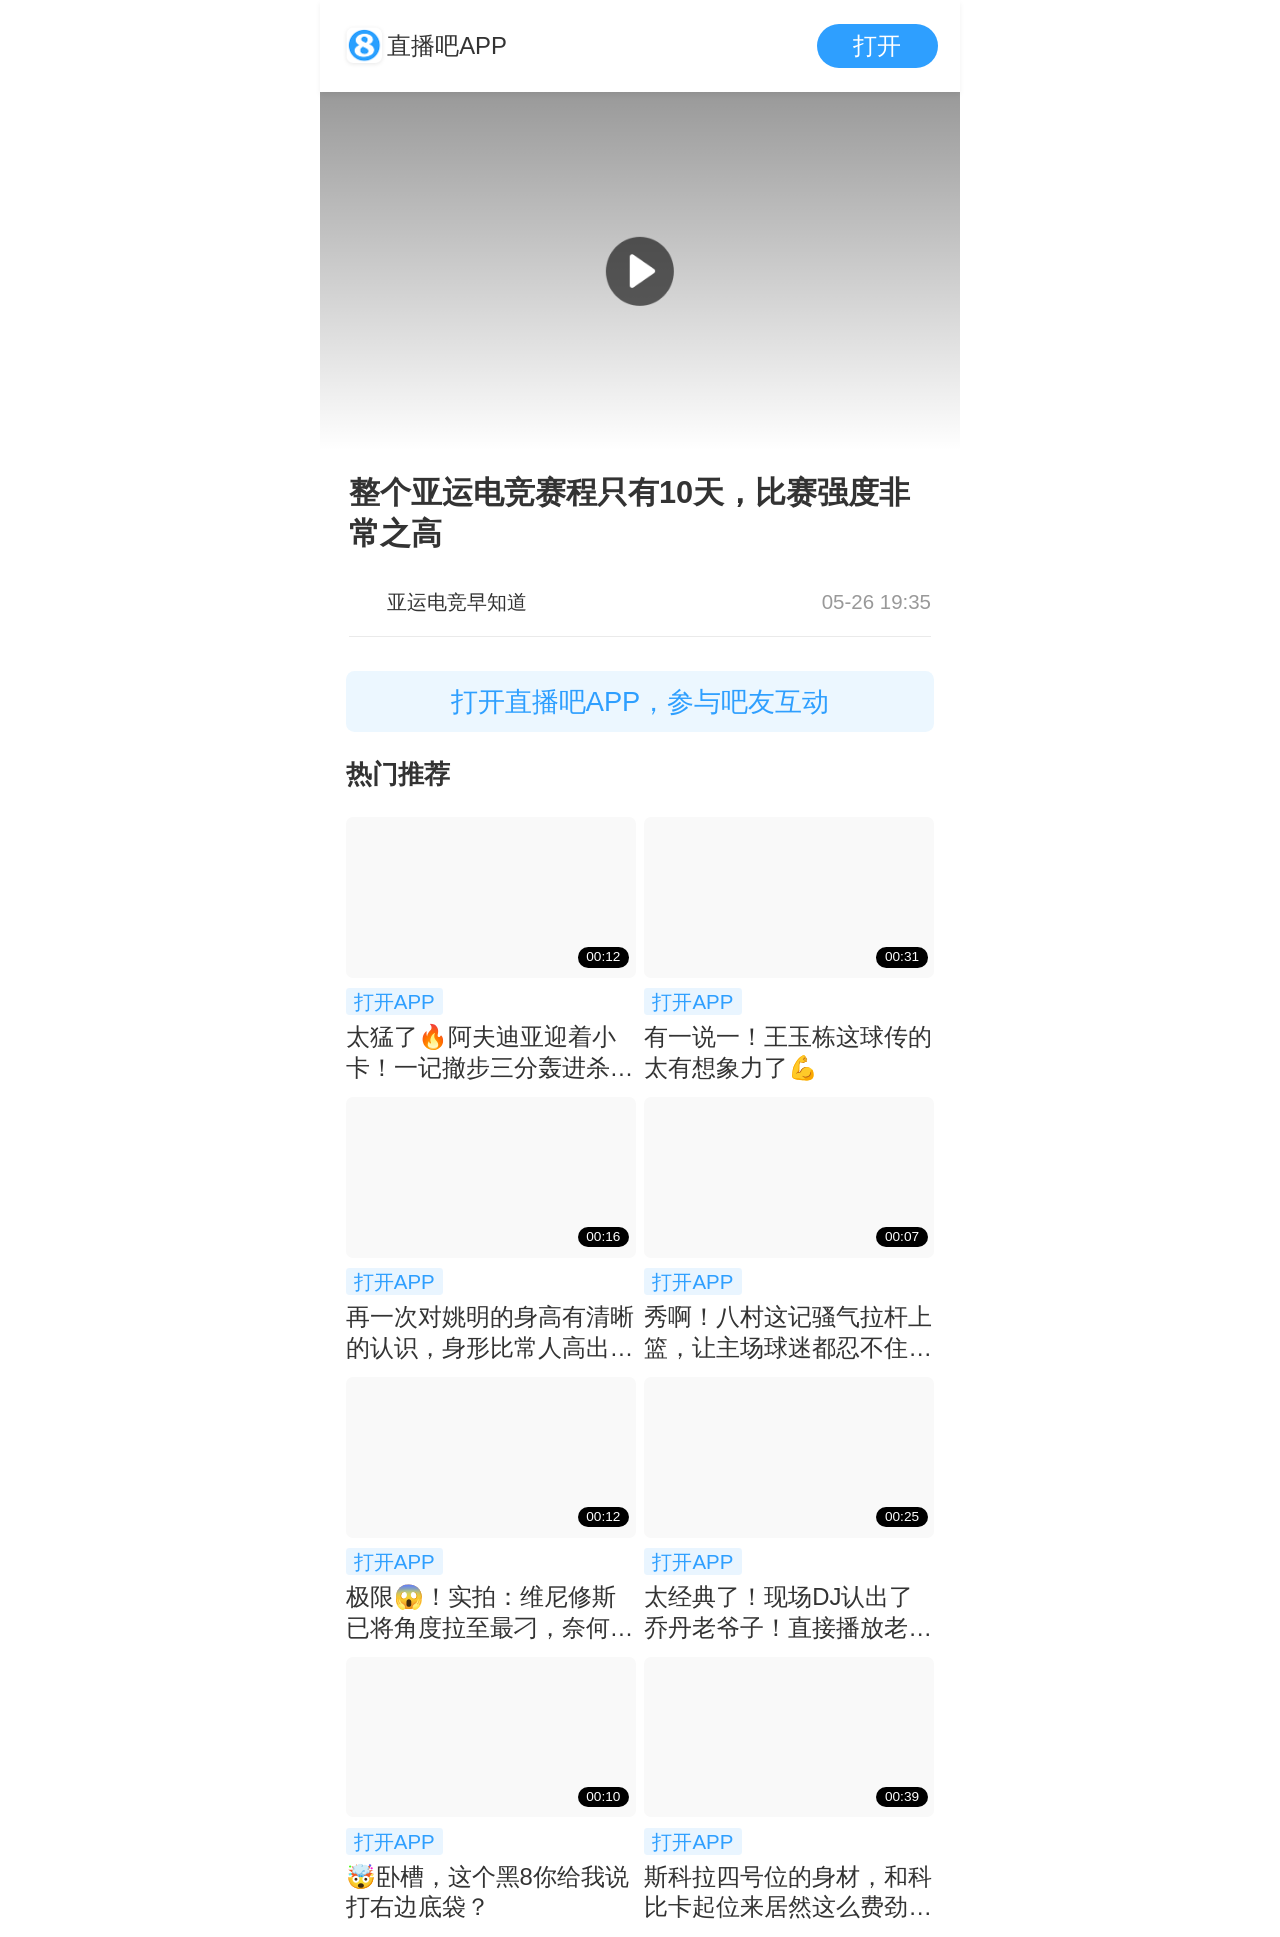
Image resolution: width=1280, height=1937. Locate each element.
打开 (877, 45)
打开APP (394, 1001)
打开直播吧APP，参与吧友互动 (640, 701)
